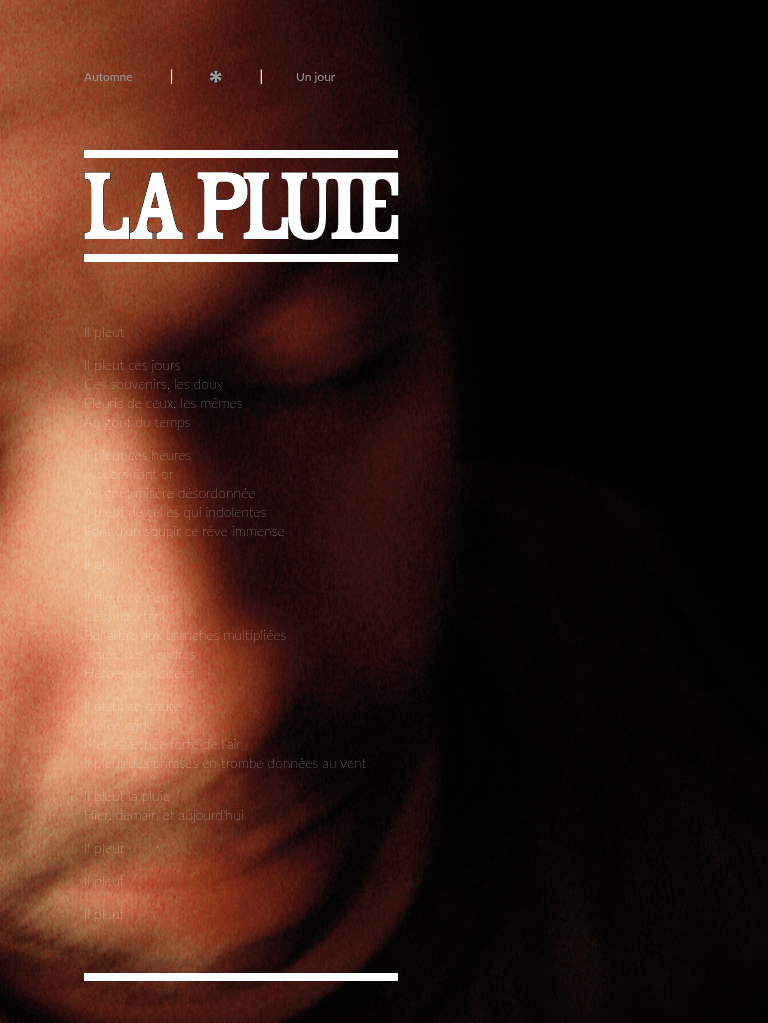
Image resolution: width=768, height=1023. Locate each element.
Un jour (315, 76)
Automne (108, 76)
